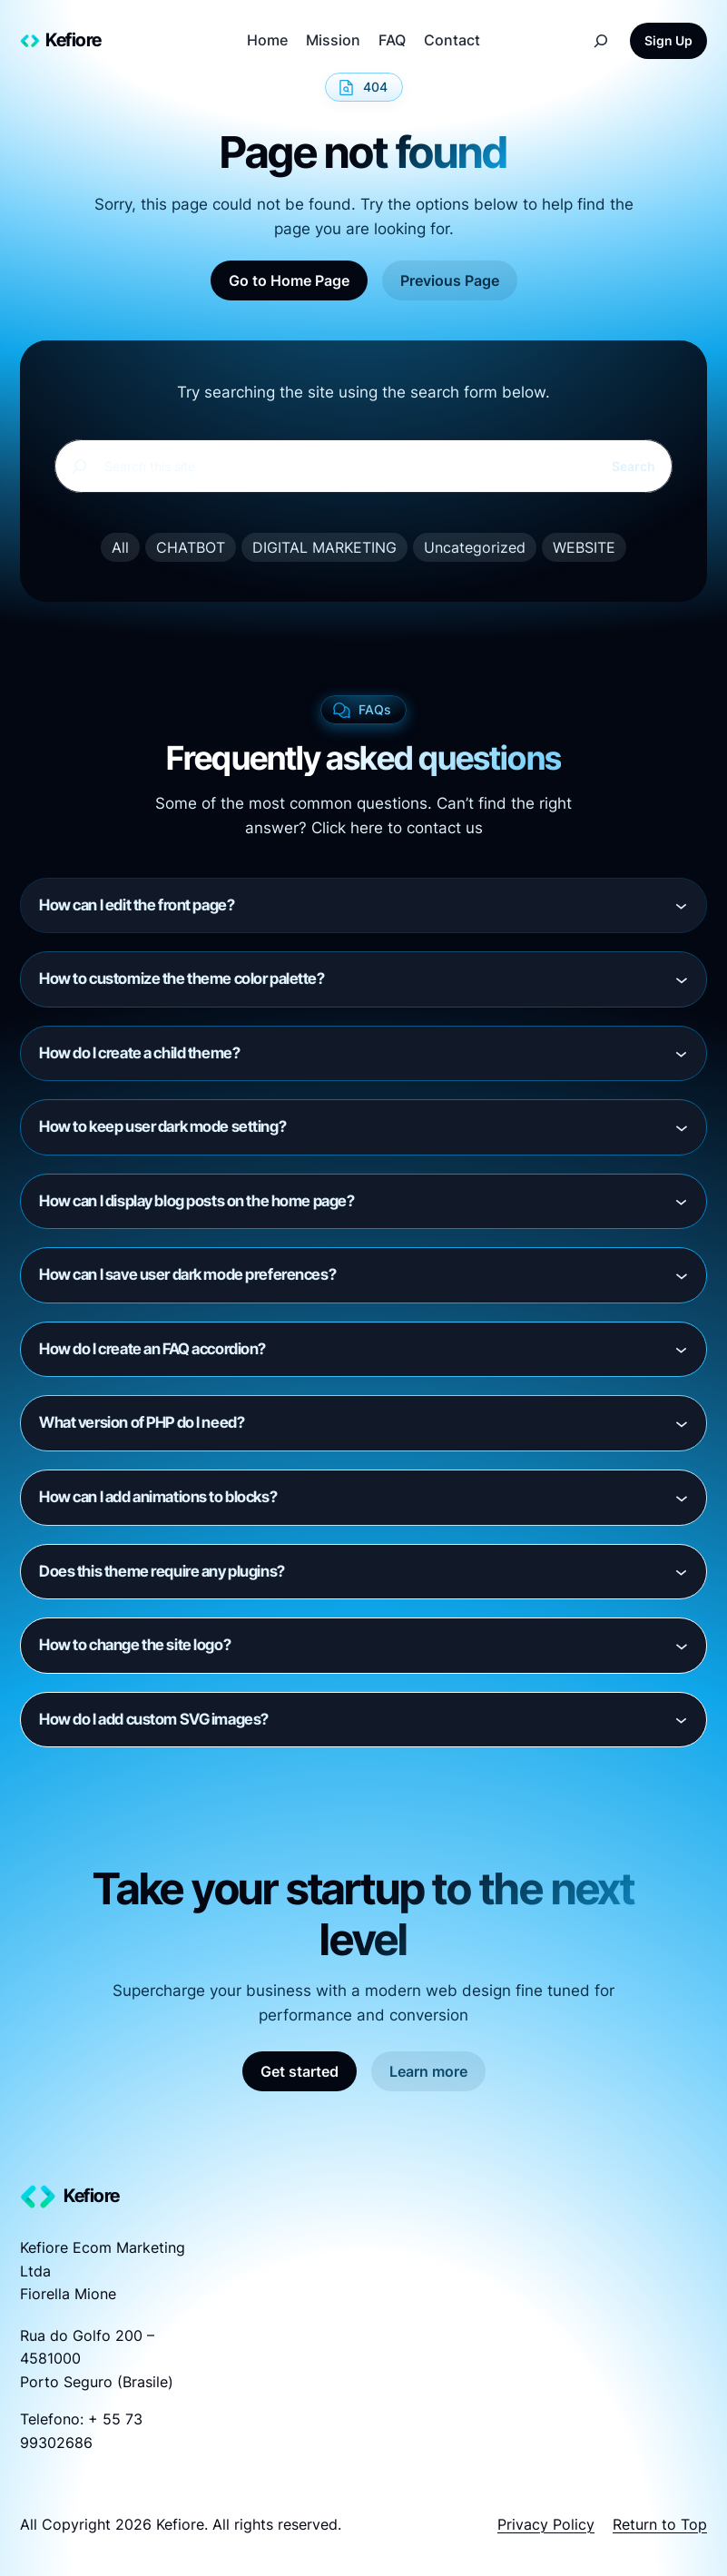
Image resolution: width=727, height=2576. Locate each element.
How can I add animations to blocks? (158, 1497)
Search (633, 466)
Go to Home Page (289, 280)
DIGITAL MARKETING (324, 547)
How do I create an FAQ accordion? (152, 1349)
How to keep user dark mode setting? (162, 1126)
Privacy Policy (545, 2524)
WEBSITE (584, 547)
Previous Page (449, 280)
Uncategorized (475, 547)
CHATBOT (190, 547)
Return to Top (660, 2524)
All (120, 547)
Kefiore (73, 40)
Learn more (428, 2071)
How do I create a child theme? (139, 1053)
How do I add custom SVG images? (154, 1719)
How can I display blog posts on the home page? (196, 1201)
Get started (299, 2071)
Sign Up (668, 40)
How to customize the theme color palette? (182, 978)
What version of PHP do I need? (141, 1422)
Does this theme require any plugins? (162, 1571)
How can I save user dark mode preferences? (187, 1274)
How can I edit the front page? (136, 905)
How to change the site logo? (135, 1645)
